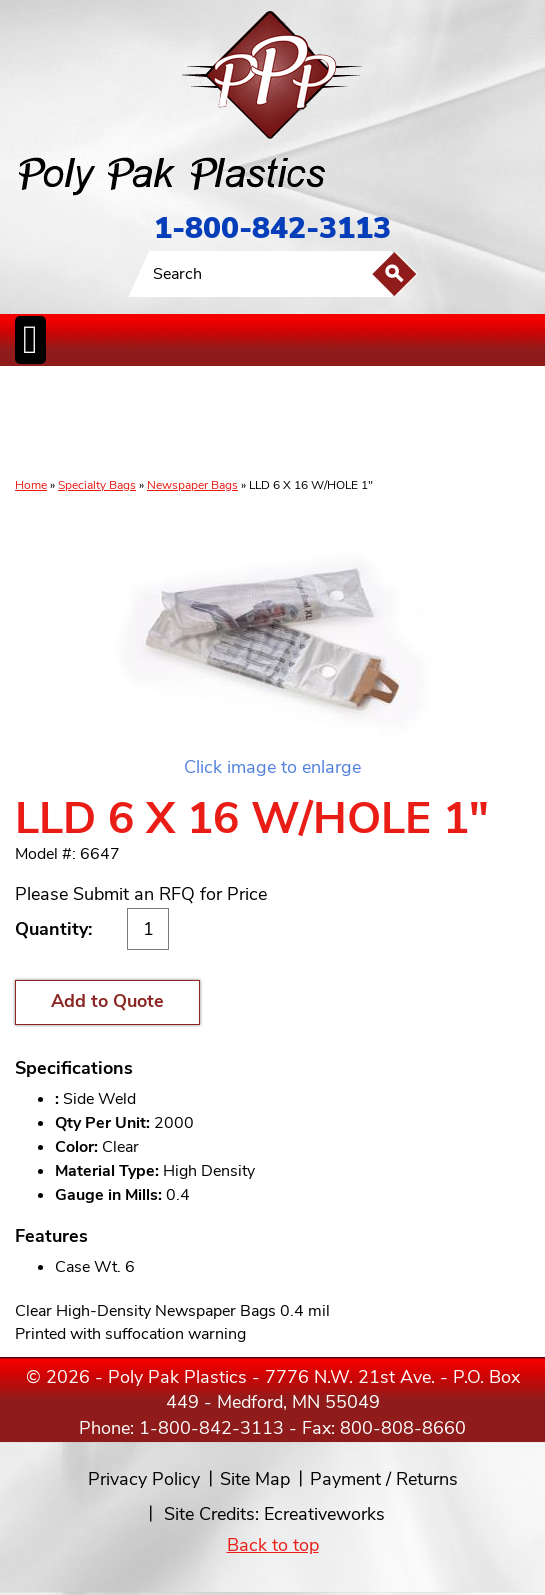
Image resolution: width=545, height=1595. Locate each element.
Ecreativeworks (324, 1514)
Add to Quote (107, 1001)
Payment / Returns (384, 1479)
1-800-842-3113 (272, 228)
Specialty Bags (97, 485)
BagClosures (448, 423)
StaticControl (228, 423)
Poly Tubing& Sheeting (91, 423)
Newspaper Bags (192, 485)
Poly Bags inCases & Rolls (37, 423)
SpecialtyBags (332, 423)
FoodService (391, 423)
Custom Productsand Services (512, 423)
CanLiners (277, 423)
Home (31, 485)
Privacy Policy (144, 1479)
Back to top (273, 1545)
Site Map (255, 1479)
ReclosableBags (162, 423)
